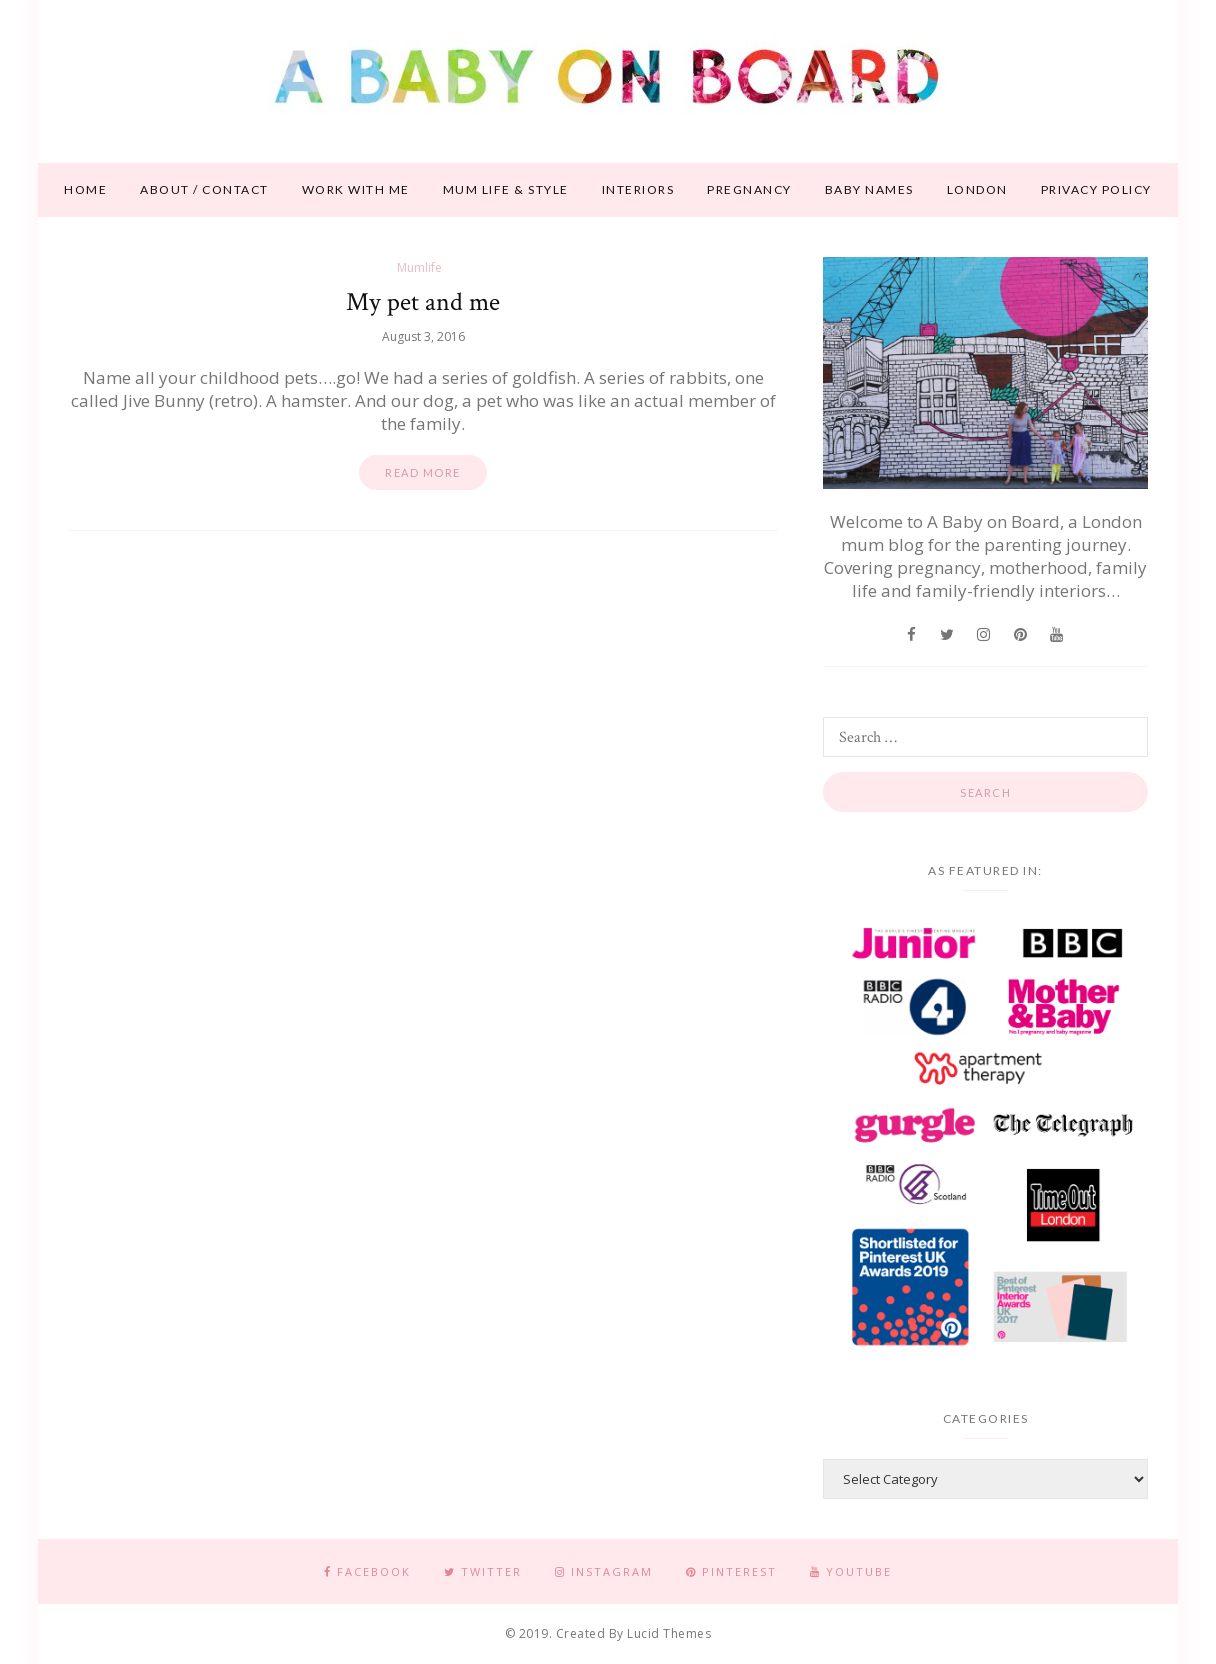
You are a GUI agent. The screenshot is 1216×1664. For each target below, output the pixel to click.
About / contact (204, 189)
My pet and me (423, 302)
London (977, 189)
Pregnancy (749, 189)
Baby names (869, 189)
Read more (423, 472)
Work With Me (356, 189)
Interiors (638, 189)
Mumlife (419, 267)
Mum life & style (506, 189)
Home (85, 189)
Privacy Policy (1096, 189)
